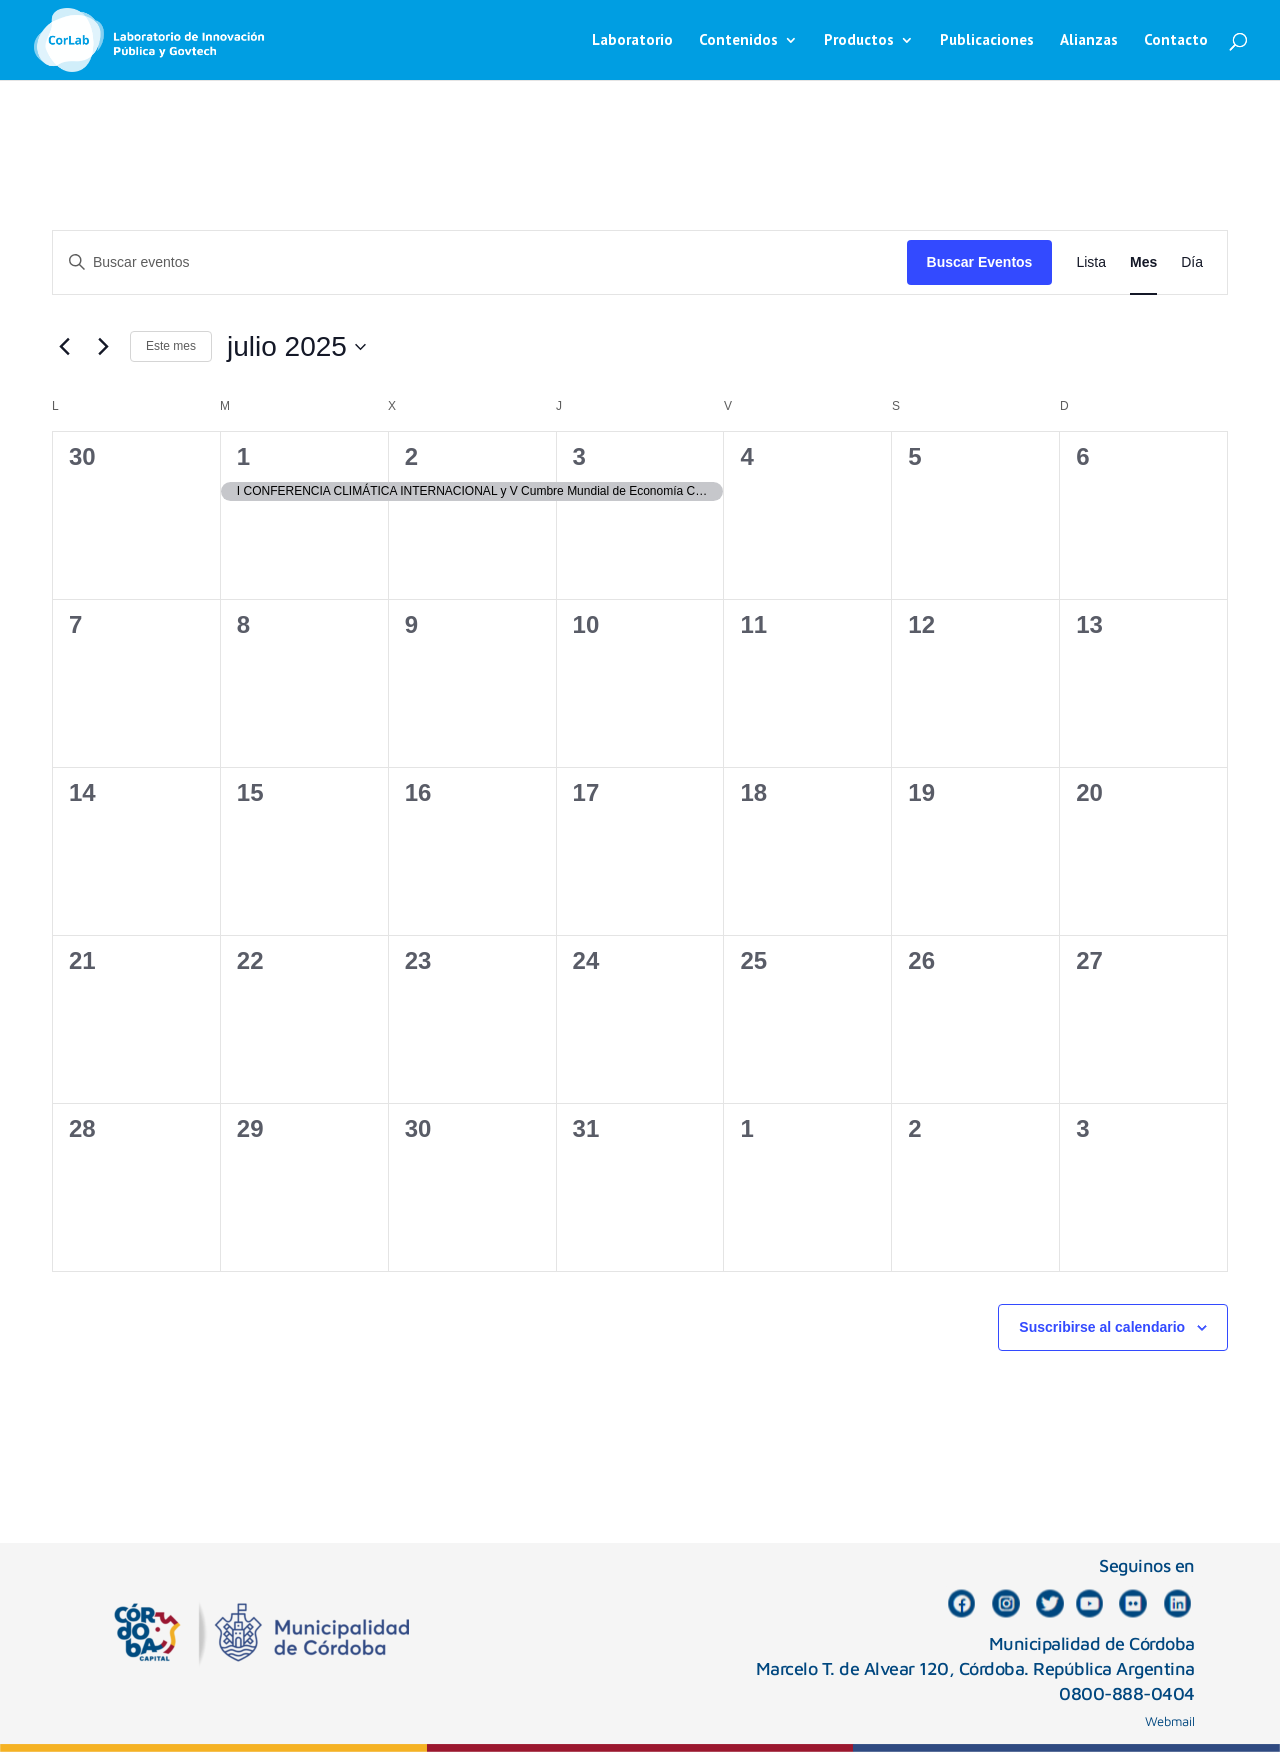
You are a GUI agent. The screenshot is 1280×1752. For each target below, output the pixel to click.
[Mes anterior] (64, 347)
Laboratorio (632, 41)
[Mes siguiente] (103, 347)
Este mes (171, 346)
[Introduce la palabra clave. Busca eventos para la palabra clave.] (480, 262)
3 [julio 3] (579, 456)
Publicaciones (987, 41)
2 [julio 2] (411, 456)
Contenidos (738, 41)
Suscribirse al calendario (1102, 1327)
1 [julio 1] (243, 456)
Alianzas (1089, 41)
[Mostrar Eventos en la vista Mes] (1143, 262)
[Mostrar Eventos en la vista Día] (1192, 262)
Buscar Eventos (980, 262)
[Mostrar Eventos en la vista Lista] (1091, 262)
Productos (859, 41)
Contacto (1176, 41)
